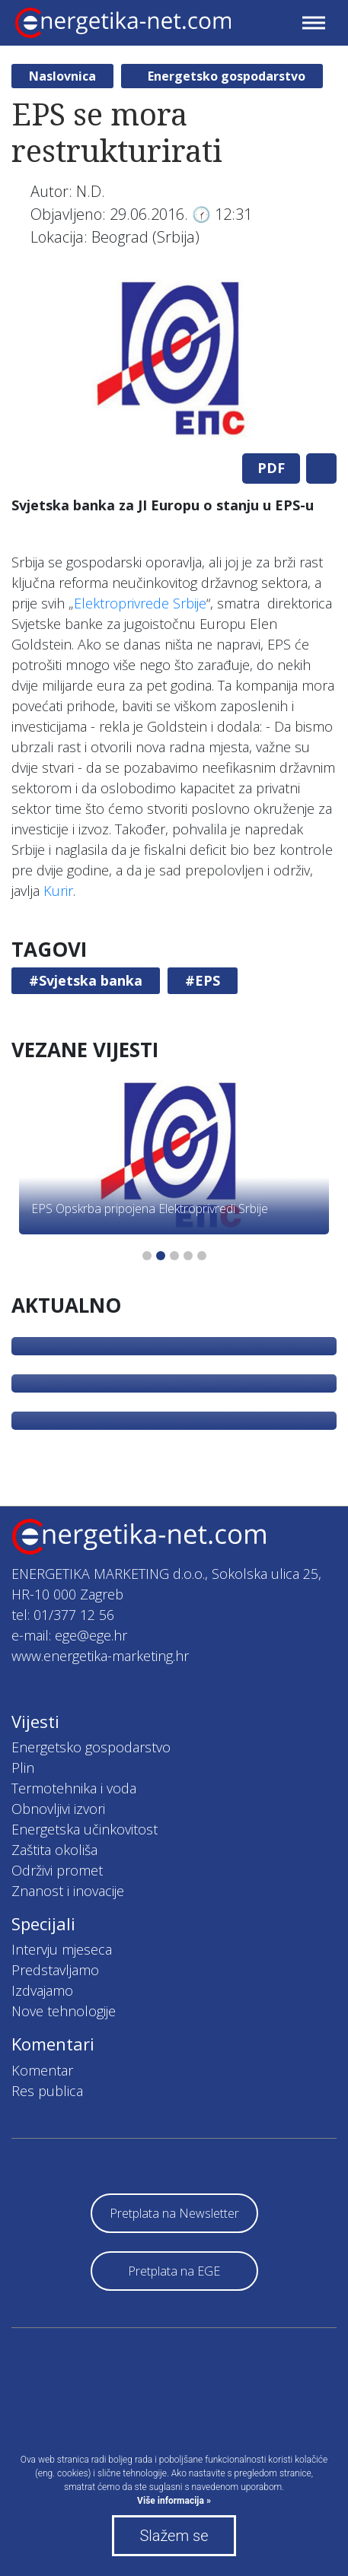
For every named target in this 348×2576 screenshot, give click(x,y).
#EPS (202, 980)
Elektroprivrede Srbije (140, 603)
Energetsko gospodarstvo (226, 76)
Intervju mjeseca (61, 1949)
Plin (22, 1767)
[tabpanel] (174, 360)
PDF (271, 468)
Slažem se (173, 2536)
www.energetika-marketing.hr (100, 1656)
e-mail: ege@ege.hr (69, 1635)
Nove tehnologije (63, 2011)
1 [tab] (147, 1255)
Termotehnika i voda (73, 1788)
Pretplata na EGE (174, 2271)
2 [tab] (160, 1255)
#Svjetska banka (85, 980)
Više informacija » (174, 2500)
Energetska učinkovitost (84, 1829)
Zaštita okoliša (54, 1850)
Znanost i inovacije (67, 1891)
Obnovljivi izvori (58, 1808)
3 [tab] (174, 1255)
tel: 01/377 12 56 (62, 1615)
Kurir (58, 890)
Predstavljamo (55, 1970)
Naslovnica (62, 76)
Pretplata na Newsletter (174, 2213)
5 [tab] (201, 1255)
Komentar (42, 2070)
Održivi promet (57, 1870)
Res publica (47, 2091)
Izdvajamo (42, 1990)
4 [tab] (188, 1255)
